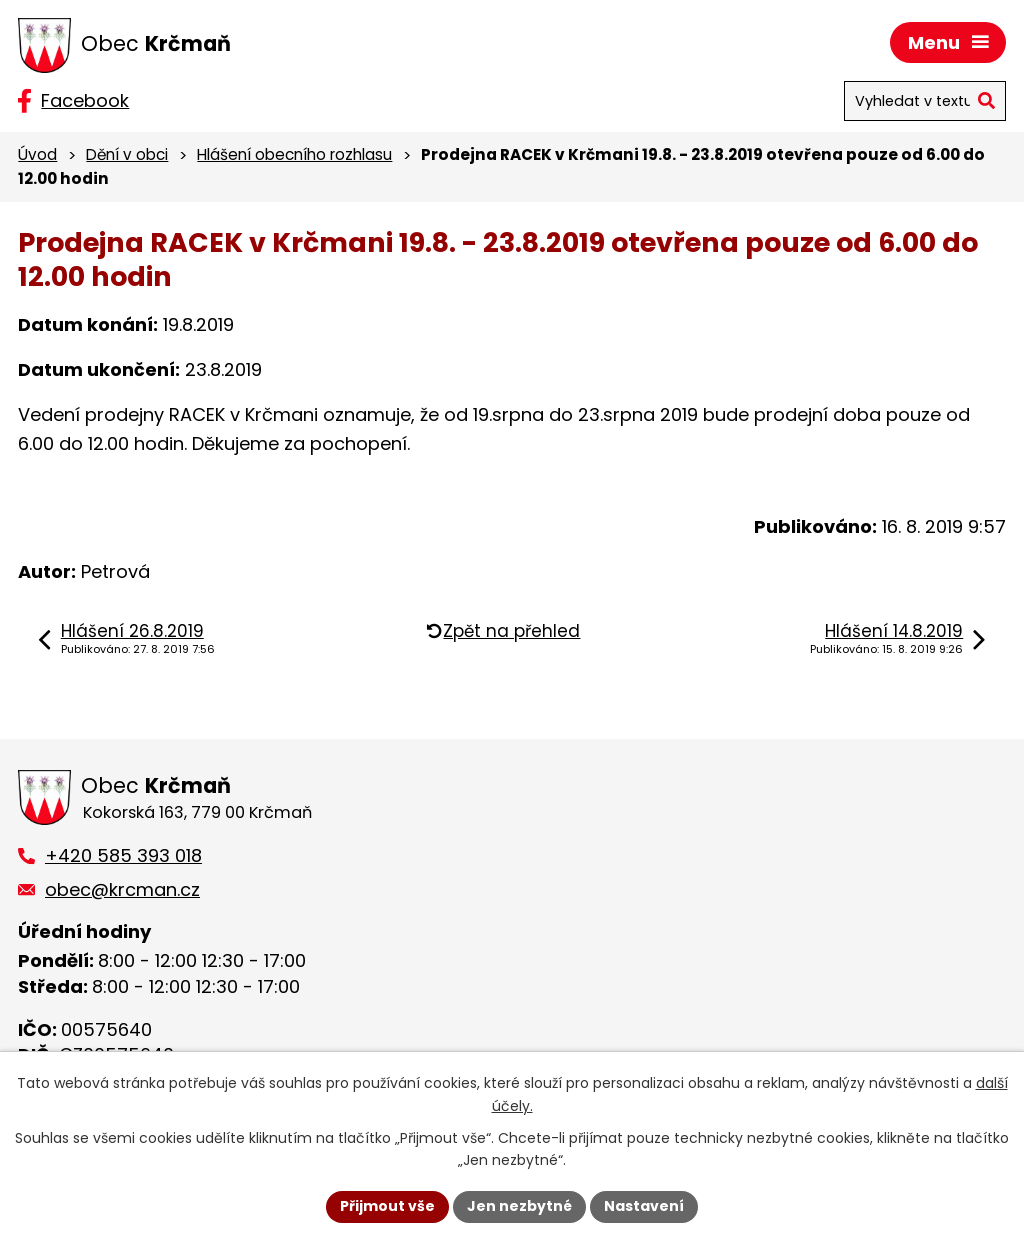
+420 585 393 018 (123, 855)
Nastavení (644, 1206)
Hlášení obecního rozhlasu (294, 154)
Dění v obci (127, 154)
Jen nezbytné (519, 1206)
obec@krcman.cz (122, 889)
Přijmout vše (387, 1206)
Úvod (37, 154)
